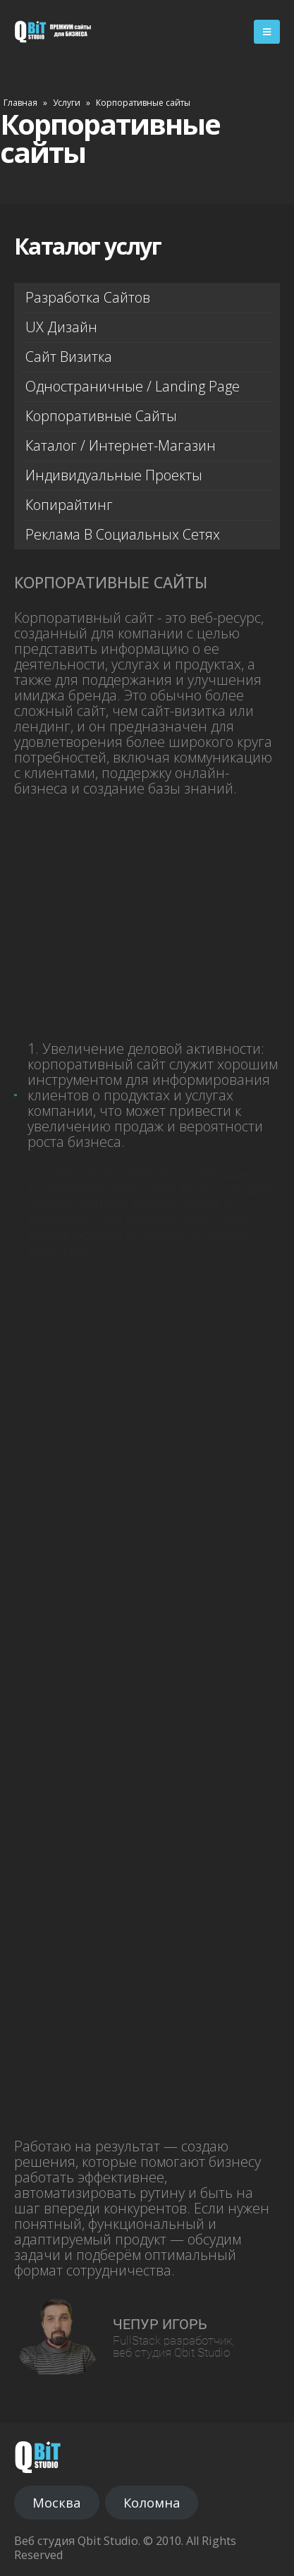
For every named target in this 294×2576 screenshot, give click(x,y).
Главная (20, 103)
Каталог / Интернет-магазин (120, 445)
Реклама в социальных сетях (122, 534)
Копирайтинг (69, 504)
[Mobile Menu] (267, 32)
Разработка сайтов (87, 297)
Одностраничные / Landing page (132, 386)
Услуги (66, 103)
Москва (56, 2502)
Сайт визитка (68, 356)
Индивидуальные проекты (113, 475)
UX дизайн (61, 326)
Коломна (151, 2502)
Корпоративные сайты (101, 415)
